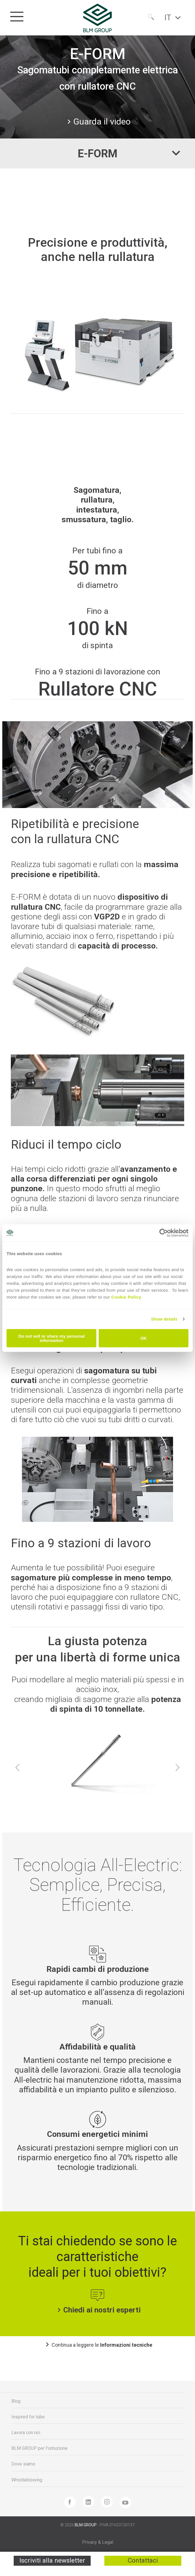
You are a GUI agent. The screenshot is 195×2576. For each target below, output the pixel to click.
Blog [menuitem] (16, 2401)
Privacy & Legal (97, 2542)
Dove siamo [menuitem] (23, 2464)
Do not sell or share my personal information (51, 1338)
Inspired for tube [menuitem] (28, 2417)
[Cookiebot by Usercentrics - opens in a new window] (163, 1233)
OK (143, 1338)
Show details (164, 1319)
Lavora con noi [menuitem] (25, 2432)
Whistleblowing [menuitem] (26, 2480)
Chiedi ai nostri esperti (98, 2309)
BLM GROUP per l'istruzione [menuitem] (39, 2448)
